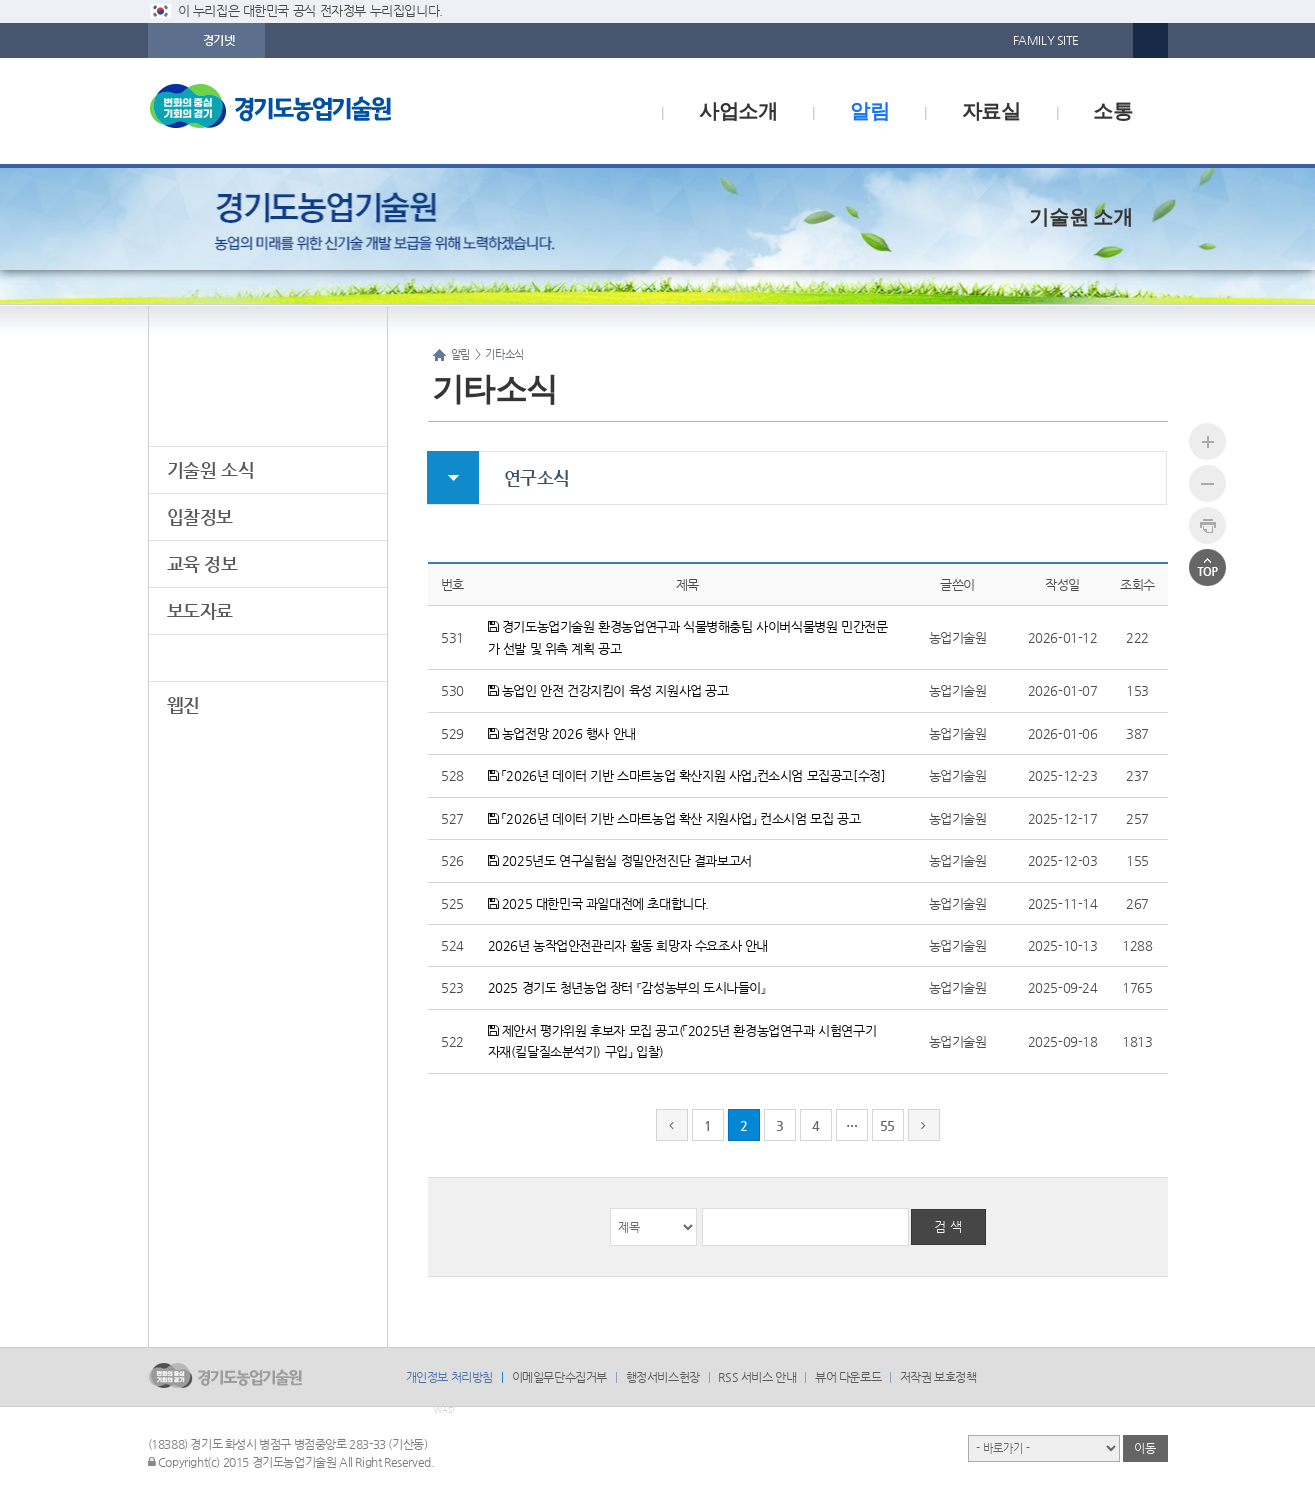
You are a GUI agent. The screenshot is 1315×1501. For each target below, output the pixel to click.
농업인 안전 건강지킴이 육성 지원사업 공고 (608, 690)
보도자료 (200, 610)
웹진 (183, 704)
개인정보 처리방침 (449, 1377)
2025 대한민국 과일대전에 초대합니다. (598, 903)
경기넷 (219, 40)
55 (887, 1125)
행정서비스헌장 (663, 1377)
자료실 (991, 111)
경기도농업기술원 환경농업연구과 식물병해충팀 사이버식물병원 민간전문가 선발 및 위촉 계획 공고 (688, 637)
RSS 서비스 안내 (757, 1377)
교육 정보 (202, 563)
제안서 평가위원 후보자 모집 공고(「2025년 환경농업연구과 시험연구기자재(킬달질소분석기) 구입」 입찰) (682, 1041)
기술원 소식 (211, 469)
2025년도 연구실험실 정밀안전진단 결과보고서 (620, 860)
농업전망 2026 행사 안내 (562, 733)
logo (313, 111)
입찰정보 (200, 516)
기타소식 (200, 657)
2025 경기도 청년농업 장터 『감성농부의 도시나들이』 (627, 987)
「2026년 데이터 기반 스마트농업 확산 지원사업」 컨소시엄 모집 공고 (674, 818)
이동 (1144, 1448)
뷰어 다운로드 (848, 1377)
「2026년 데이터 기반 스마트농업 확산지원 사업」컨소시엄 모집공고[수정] (687, 775)
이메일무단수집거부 (559, 1377)
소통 (1112, 111)
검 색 (948, 1226)
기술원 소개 (1080, 217)
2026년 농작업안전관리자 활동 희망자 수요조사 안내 (628, 945)
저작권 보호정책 (938, 1377)
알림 (869, 111)
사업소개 (738, 111)
